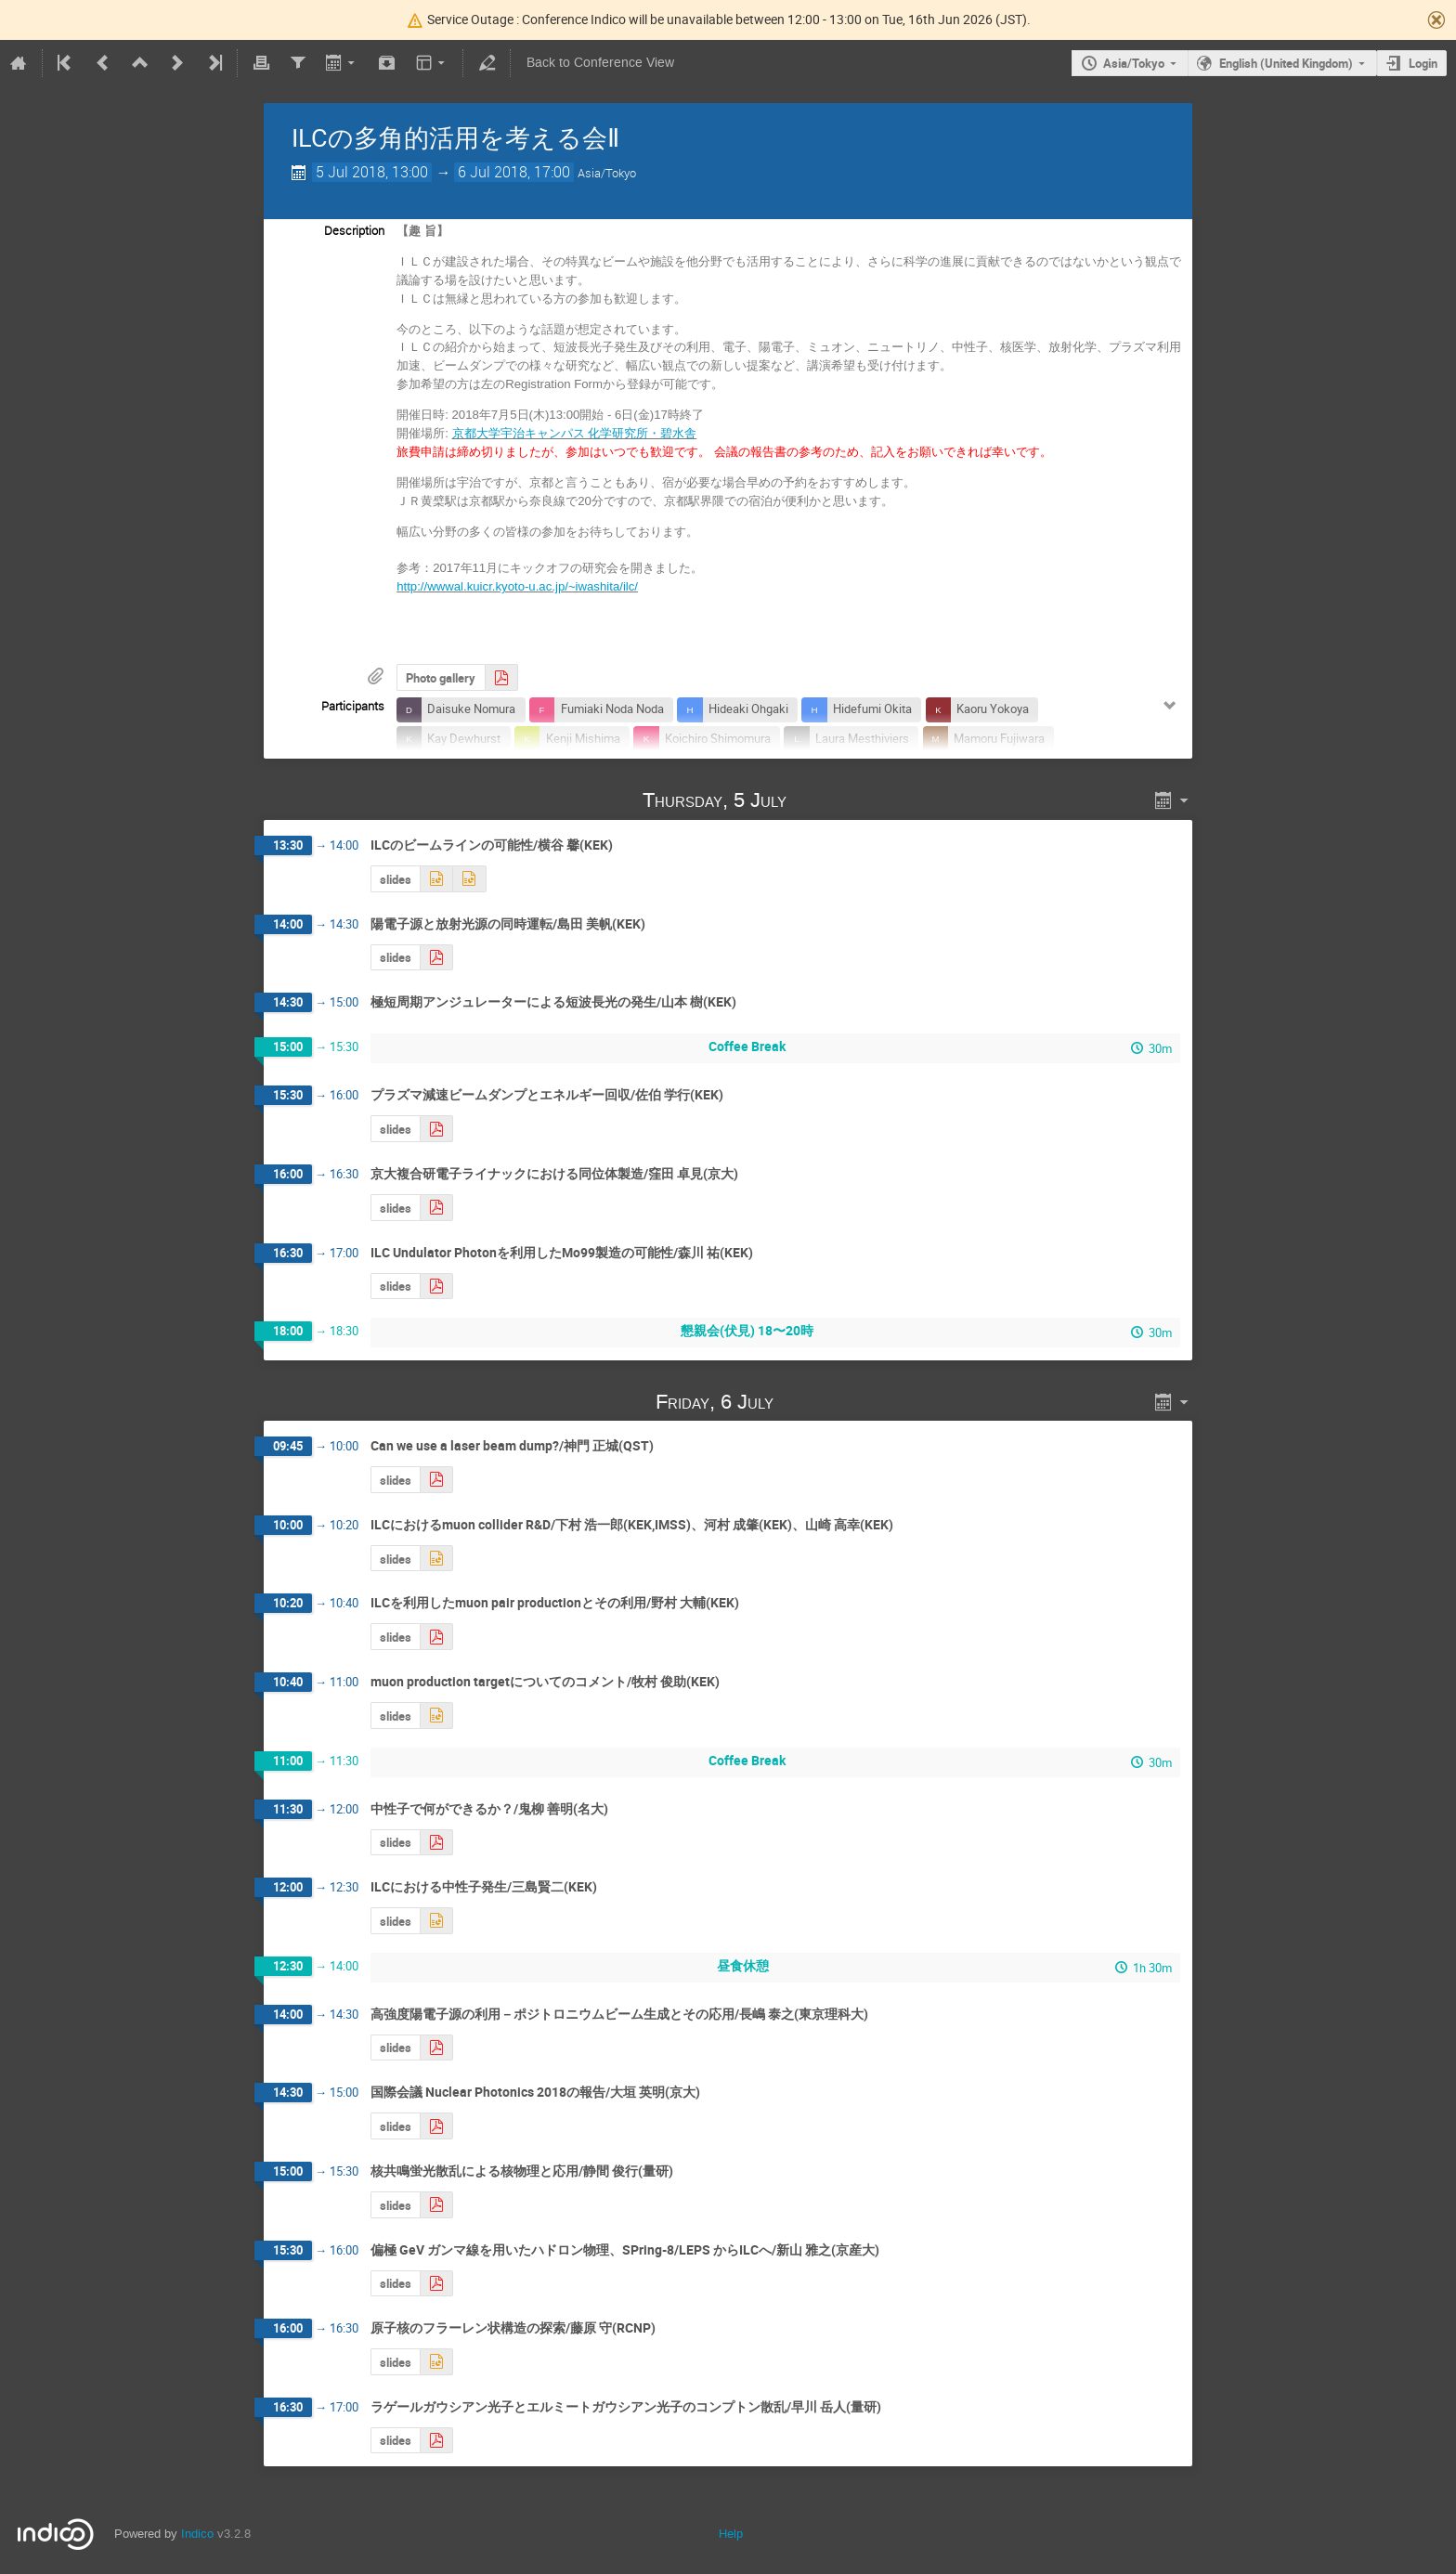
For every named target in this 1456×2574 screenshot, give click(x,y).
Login (1423, 63)
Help (731, 2534)
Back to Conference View (600, 63)
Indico (197, 2534)
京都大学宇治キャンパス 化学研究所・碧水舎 (574, 433)
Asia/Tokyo (1133, 63)
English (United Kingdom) (1286, 63)
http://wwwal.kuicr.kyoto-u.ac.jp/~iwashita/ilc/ (517, 586)
